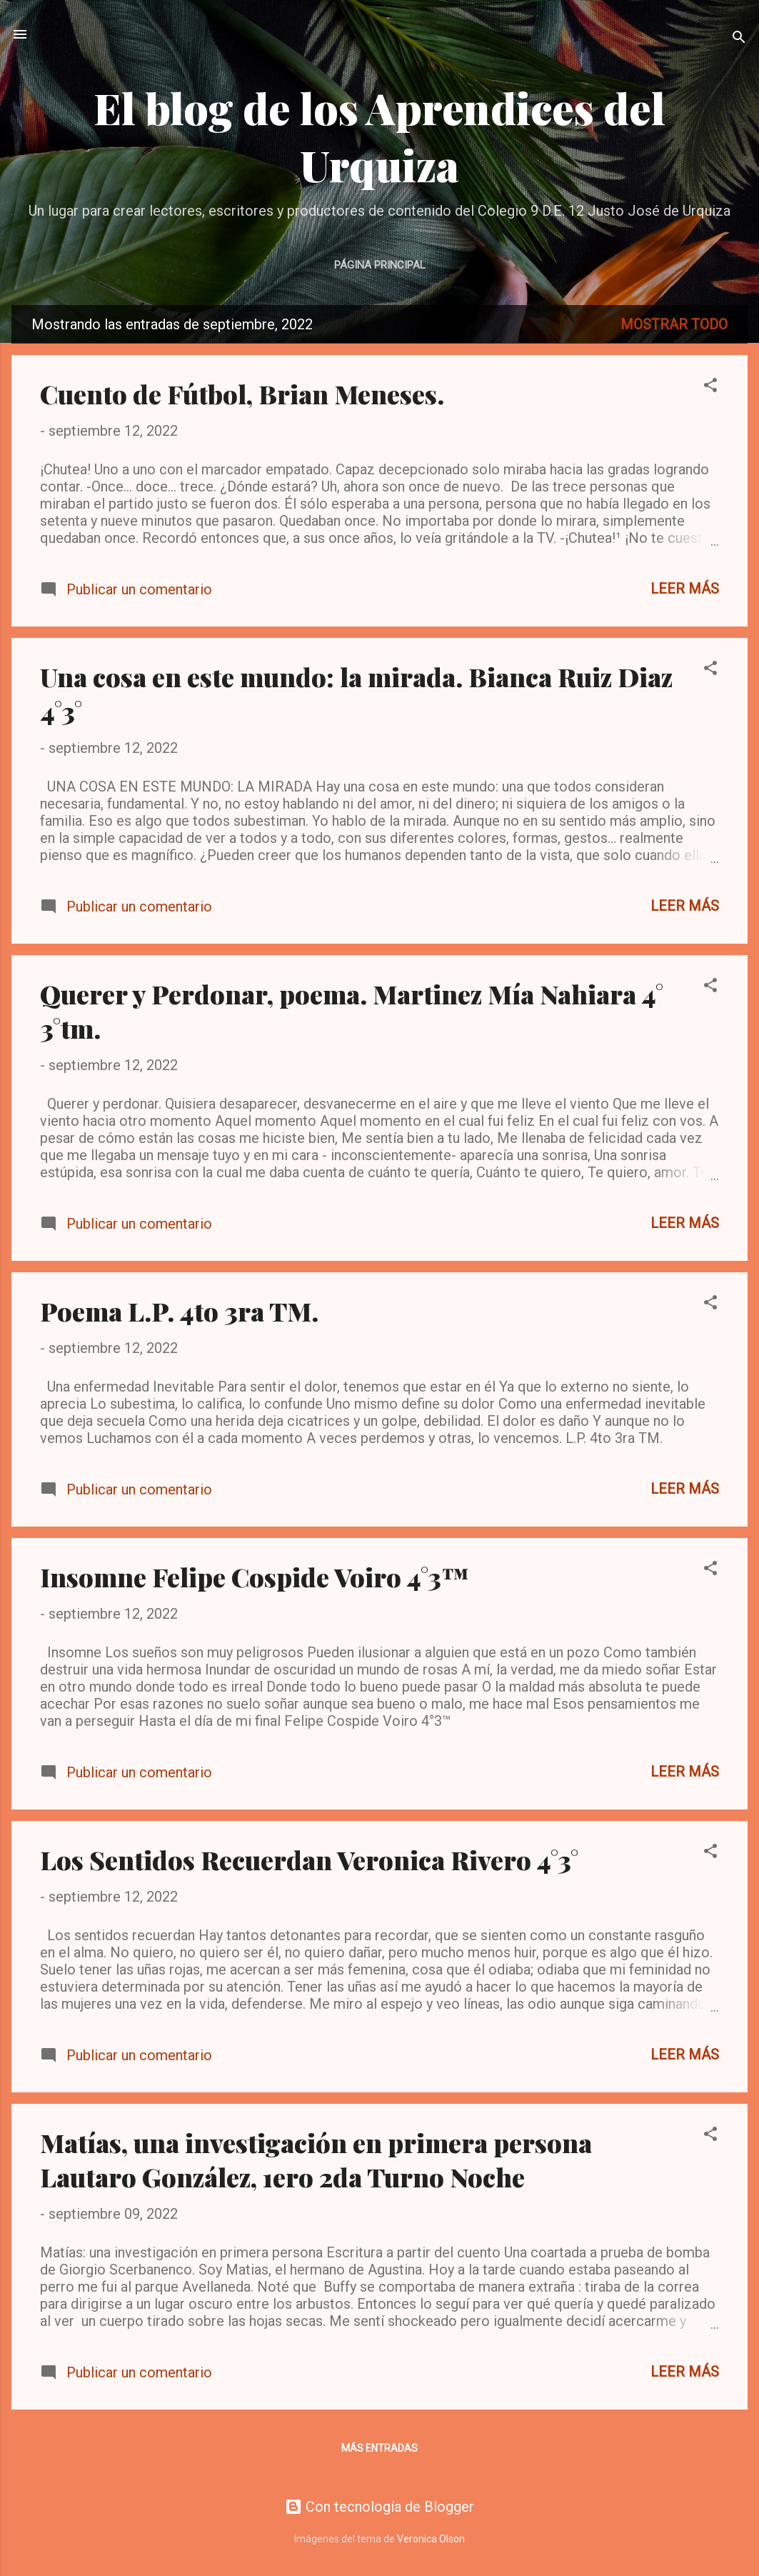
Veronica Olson (431, 2539)
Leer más (684, 588)
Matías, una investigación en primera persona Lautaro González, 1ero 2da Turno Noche (316, 2159)
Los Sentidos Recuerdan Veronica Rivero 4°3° (309, 1859)
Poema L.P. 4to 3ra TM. (179, 1311)
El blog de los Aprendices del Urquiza (379, 136)
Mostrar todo (674, 324)
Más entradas (379, 2448)
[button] (710, 386)
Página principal (380, 265)
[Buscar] (739, 39)
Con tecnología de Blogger (379, 2506)
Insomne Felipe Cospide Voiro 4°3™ (255, 1576)
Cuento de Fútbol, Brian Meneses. (242, 393)
